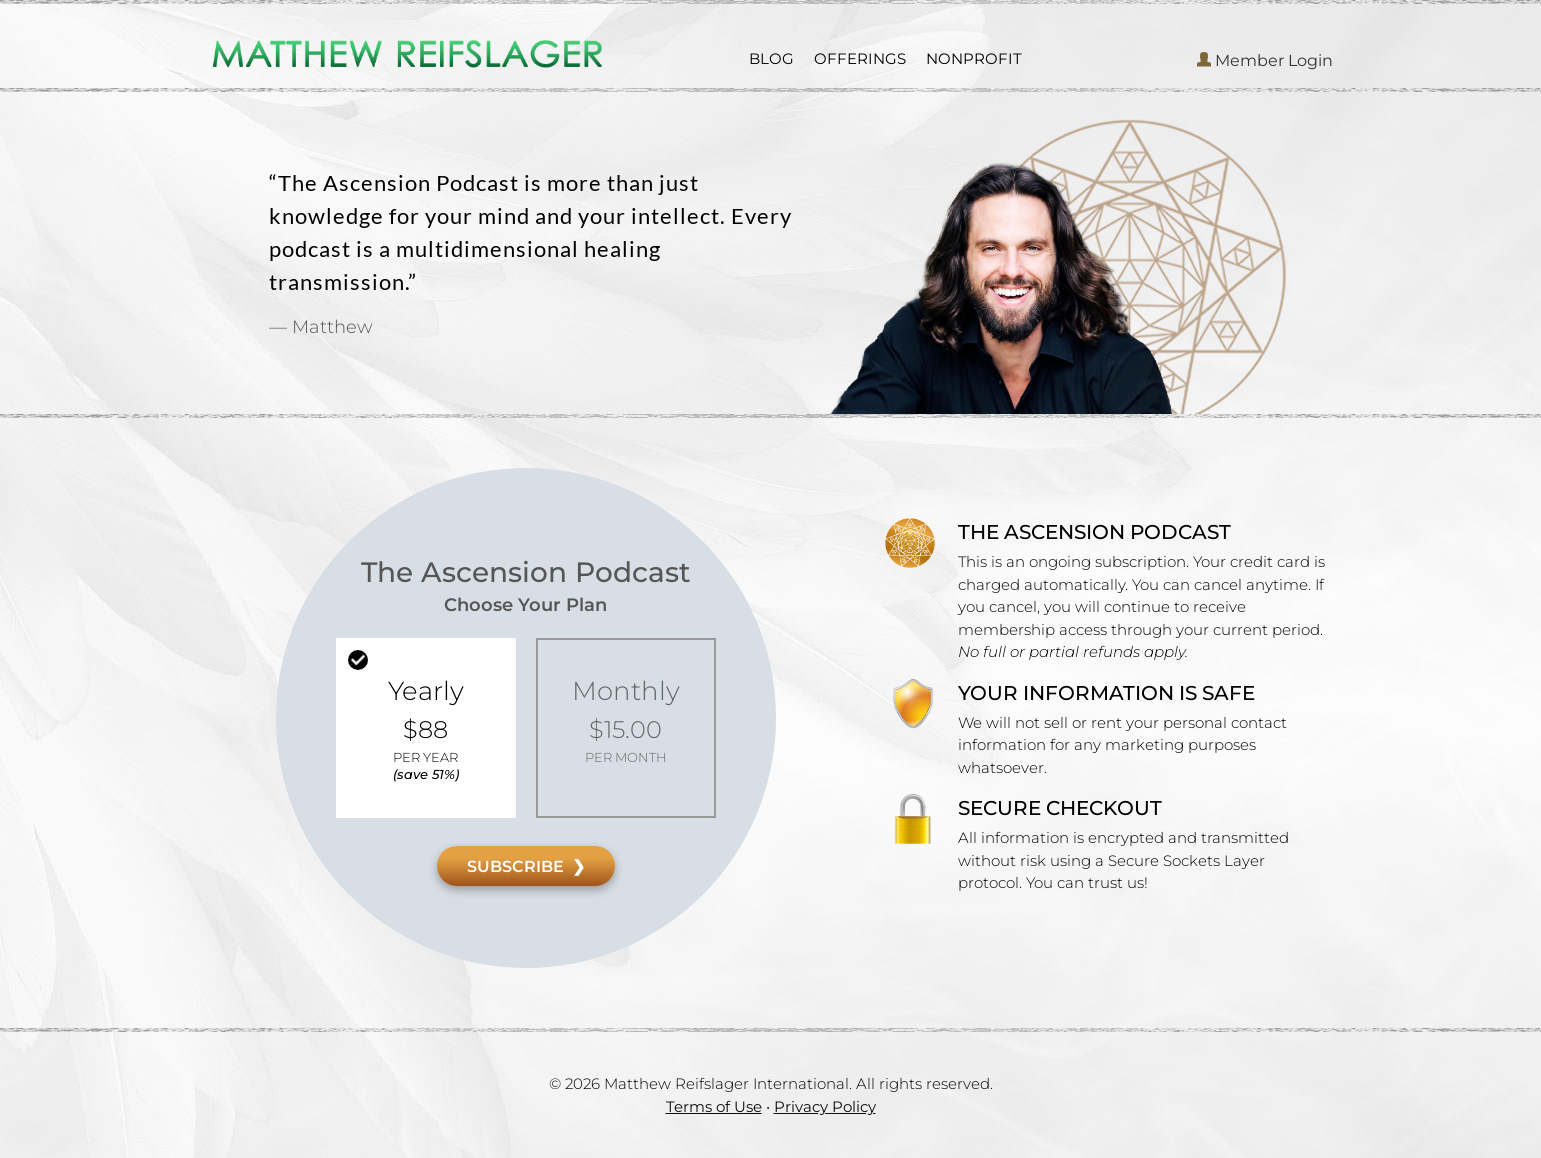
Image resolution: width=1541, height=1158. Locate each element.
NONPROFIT (974, 58)
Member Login (1264, 60)
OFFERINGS (860, 58)
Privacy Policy (825, 1106)
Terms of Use (714, 1106)
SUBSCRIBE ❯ (526, 866)
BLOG (771, 58)
